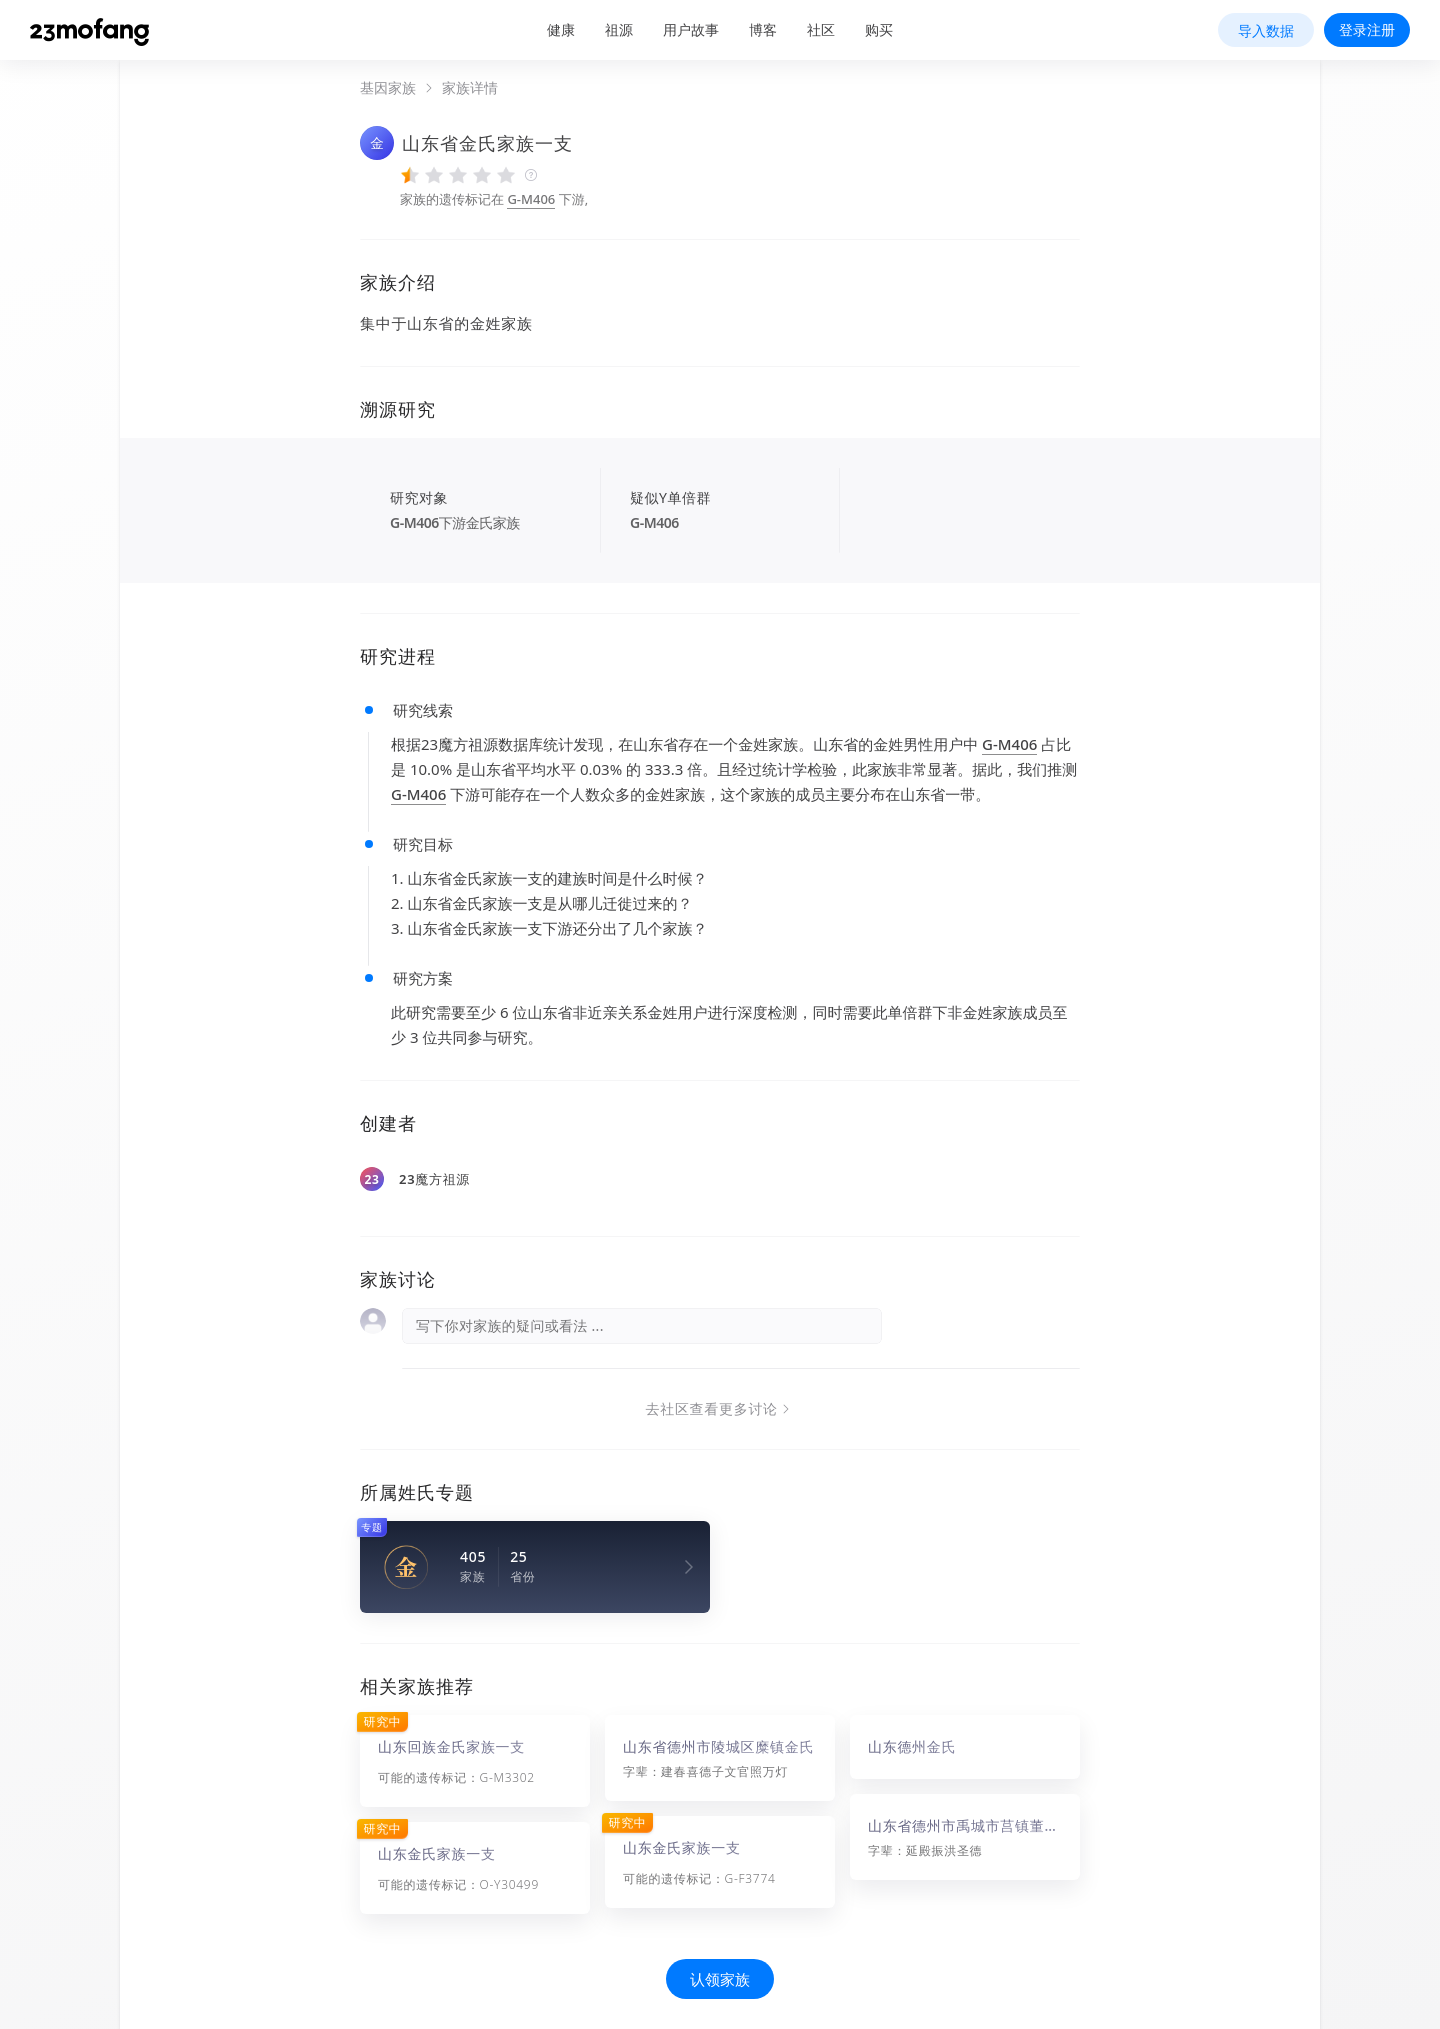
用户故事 (691, 29)
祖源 (619, 29)
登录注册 (1367, 29)
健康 (561, 29)
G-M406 (531, 199)
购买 (879, 29)
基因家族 (388, 88)
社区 (821, 29)
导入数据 (1266, 30)
